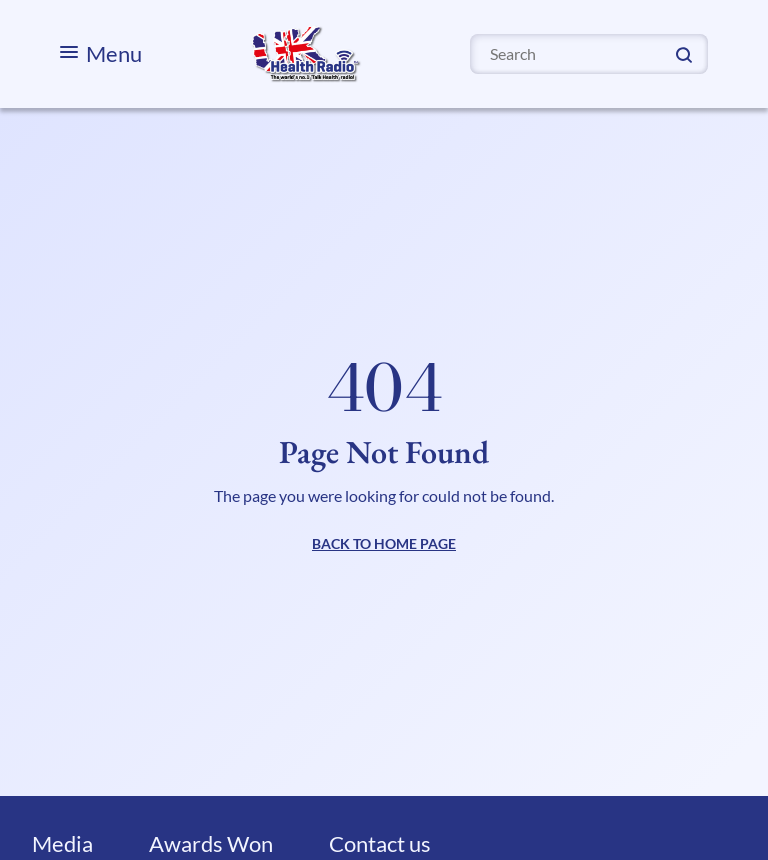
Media (62, 843)
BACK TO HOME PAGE (384, 543)
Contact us (380, 843)
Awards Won (211, 843)
